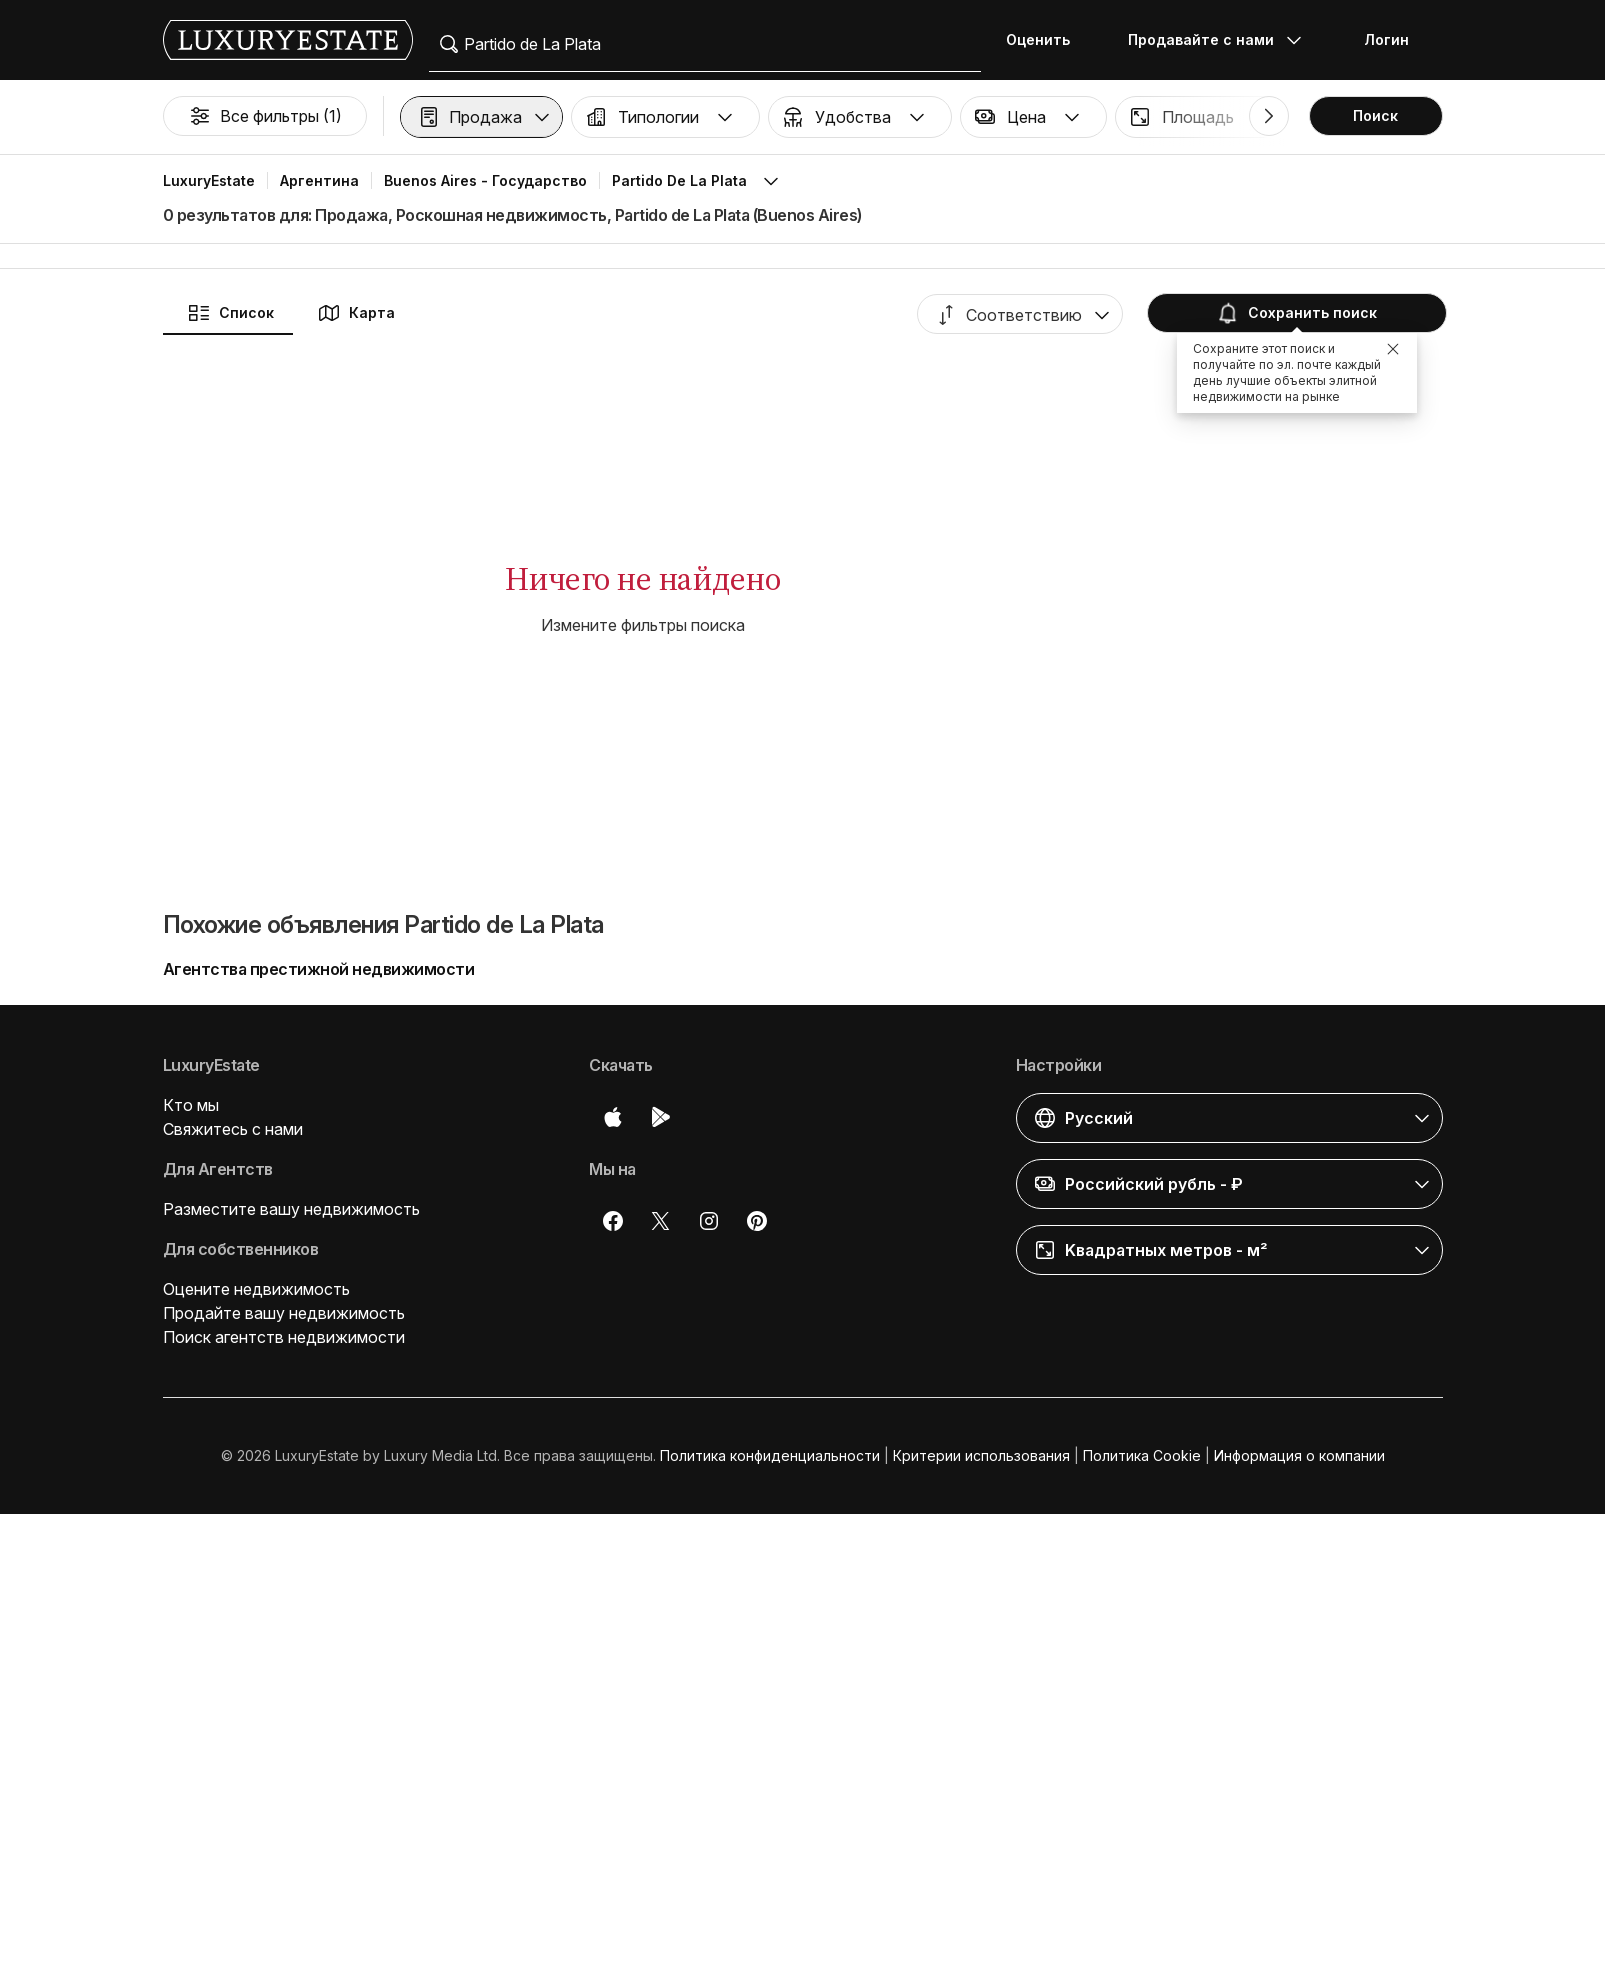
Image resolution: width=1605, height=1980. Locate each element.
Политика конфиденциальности (770, 1455)
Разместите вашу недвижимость (291, 1209)
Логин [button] (1386, 39)
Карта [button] (356, 313)
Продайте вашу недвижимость (284, 1313)
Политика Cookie (1142, 1455)
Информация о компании (1299, 1455)
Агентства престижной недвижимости (319, 969)
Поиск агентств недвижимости (284, 1337)
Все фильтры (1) (265, 116)
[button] (481, 117)
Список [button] (230, 313)
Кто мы (191, 1105)
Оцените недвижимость (256, 1289)
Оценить (1038, 39)
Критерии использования (981, 1455)
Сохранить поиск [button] (1295, 313)
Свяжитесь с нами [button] (233, 1129)
